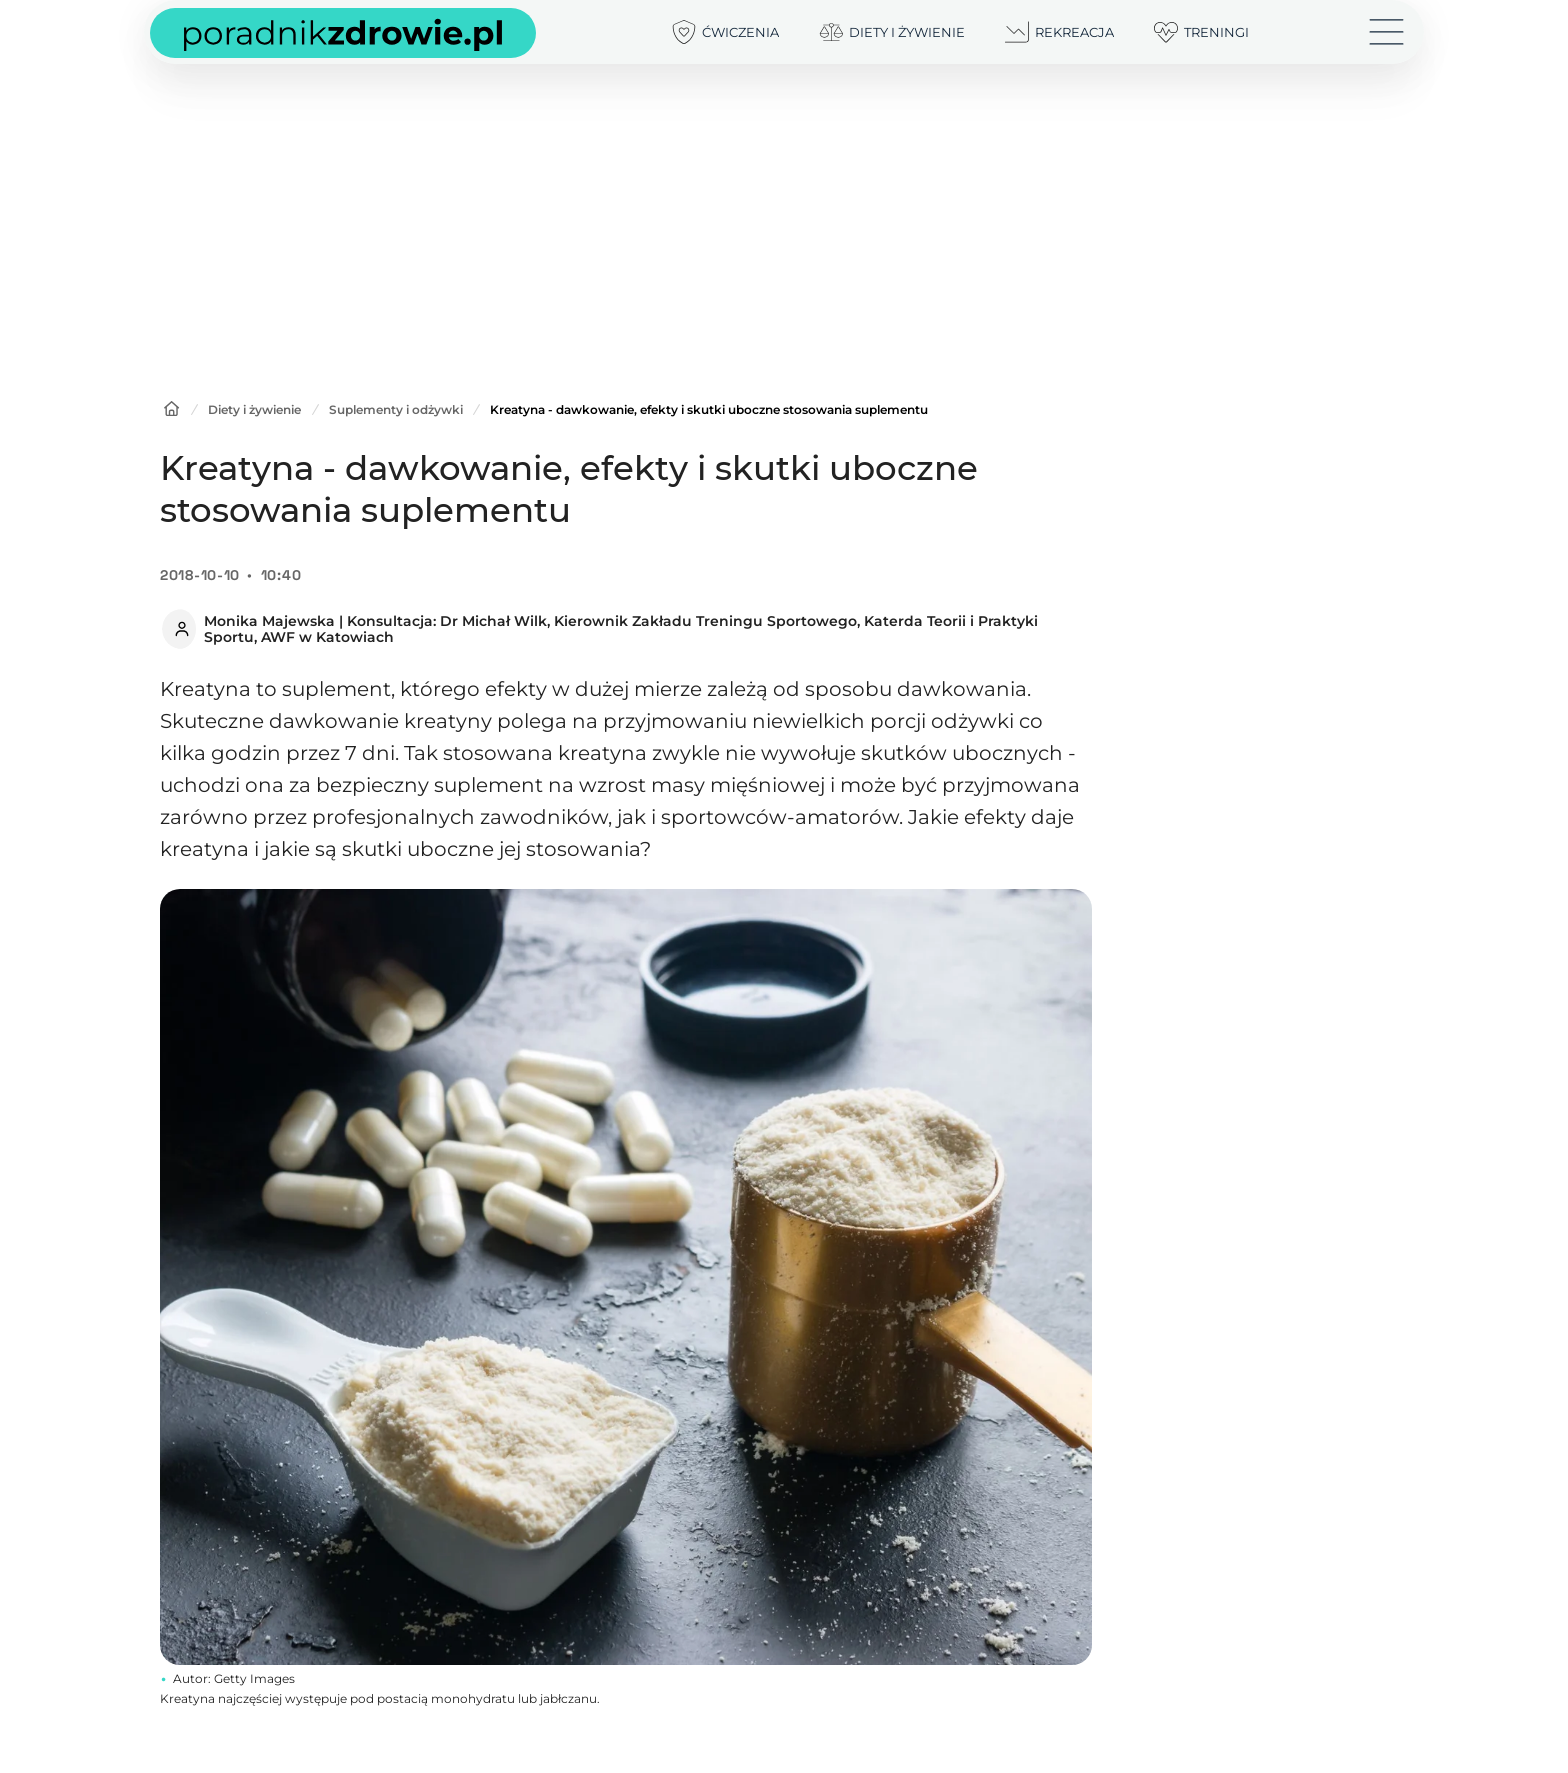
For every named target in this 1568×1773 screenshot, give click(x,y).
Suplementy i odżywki (397, 409)
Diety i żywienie (254, 409)
